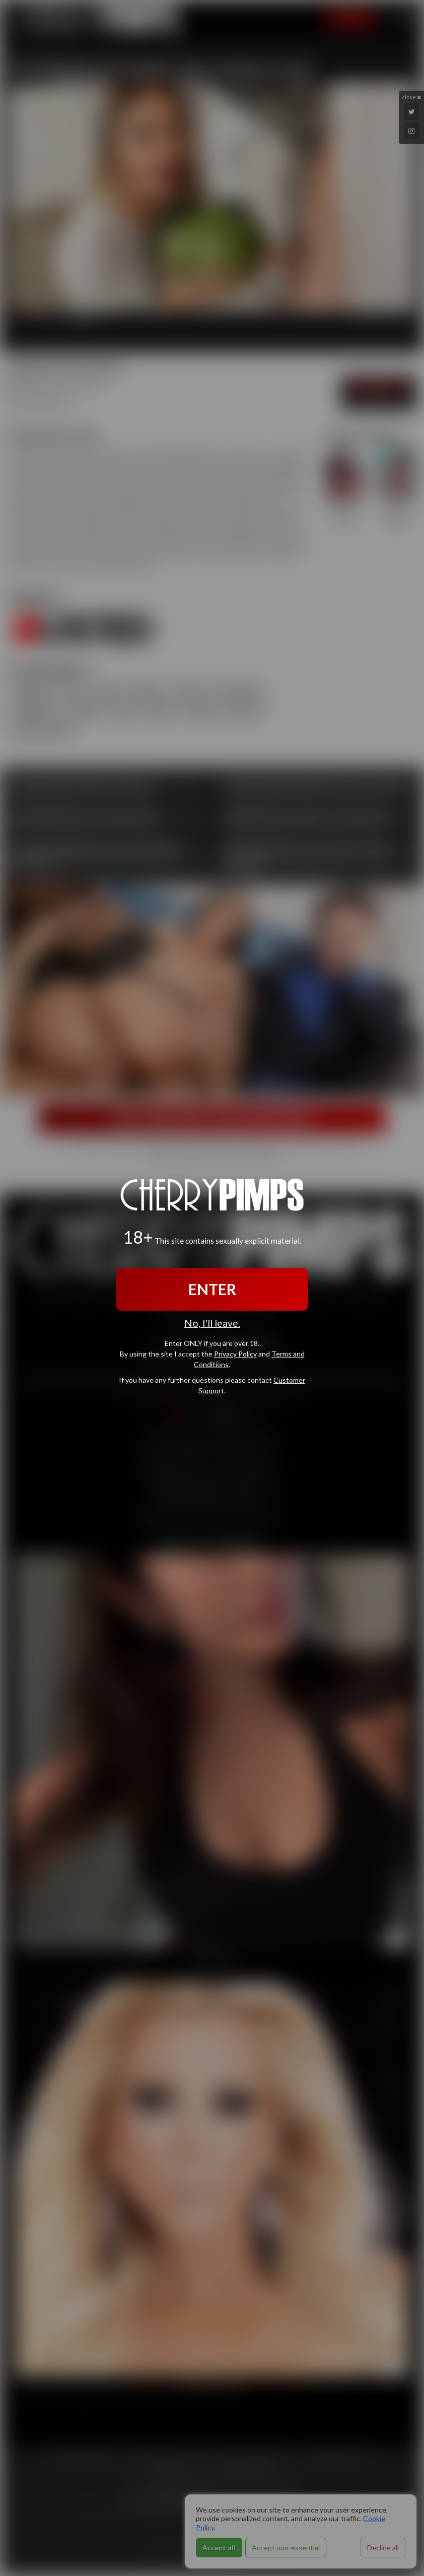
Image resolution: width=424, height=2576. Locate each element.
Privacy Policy (235, 1353)
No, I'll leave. (212, 1323)
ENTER (212, 1289)
